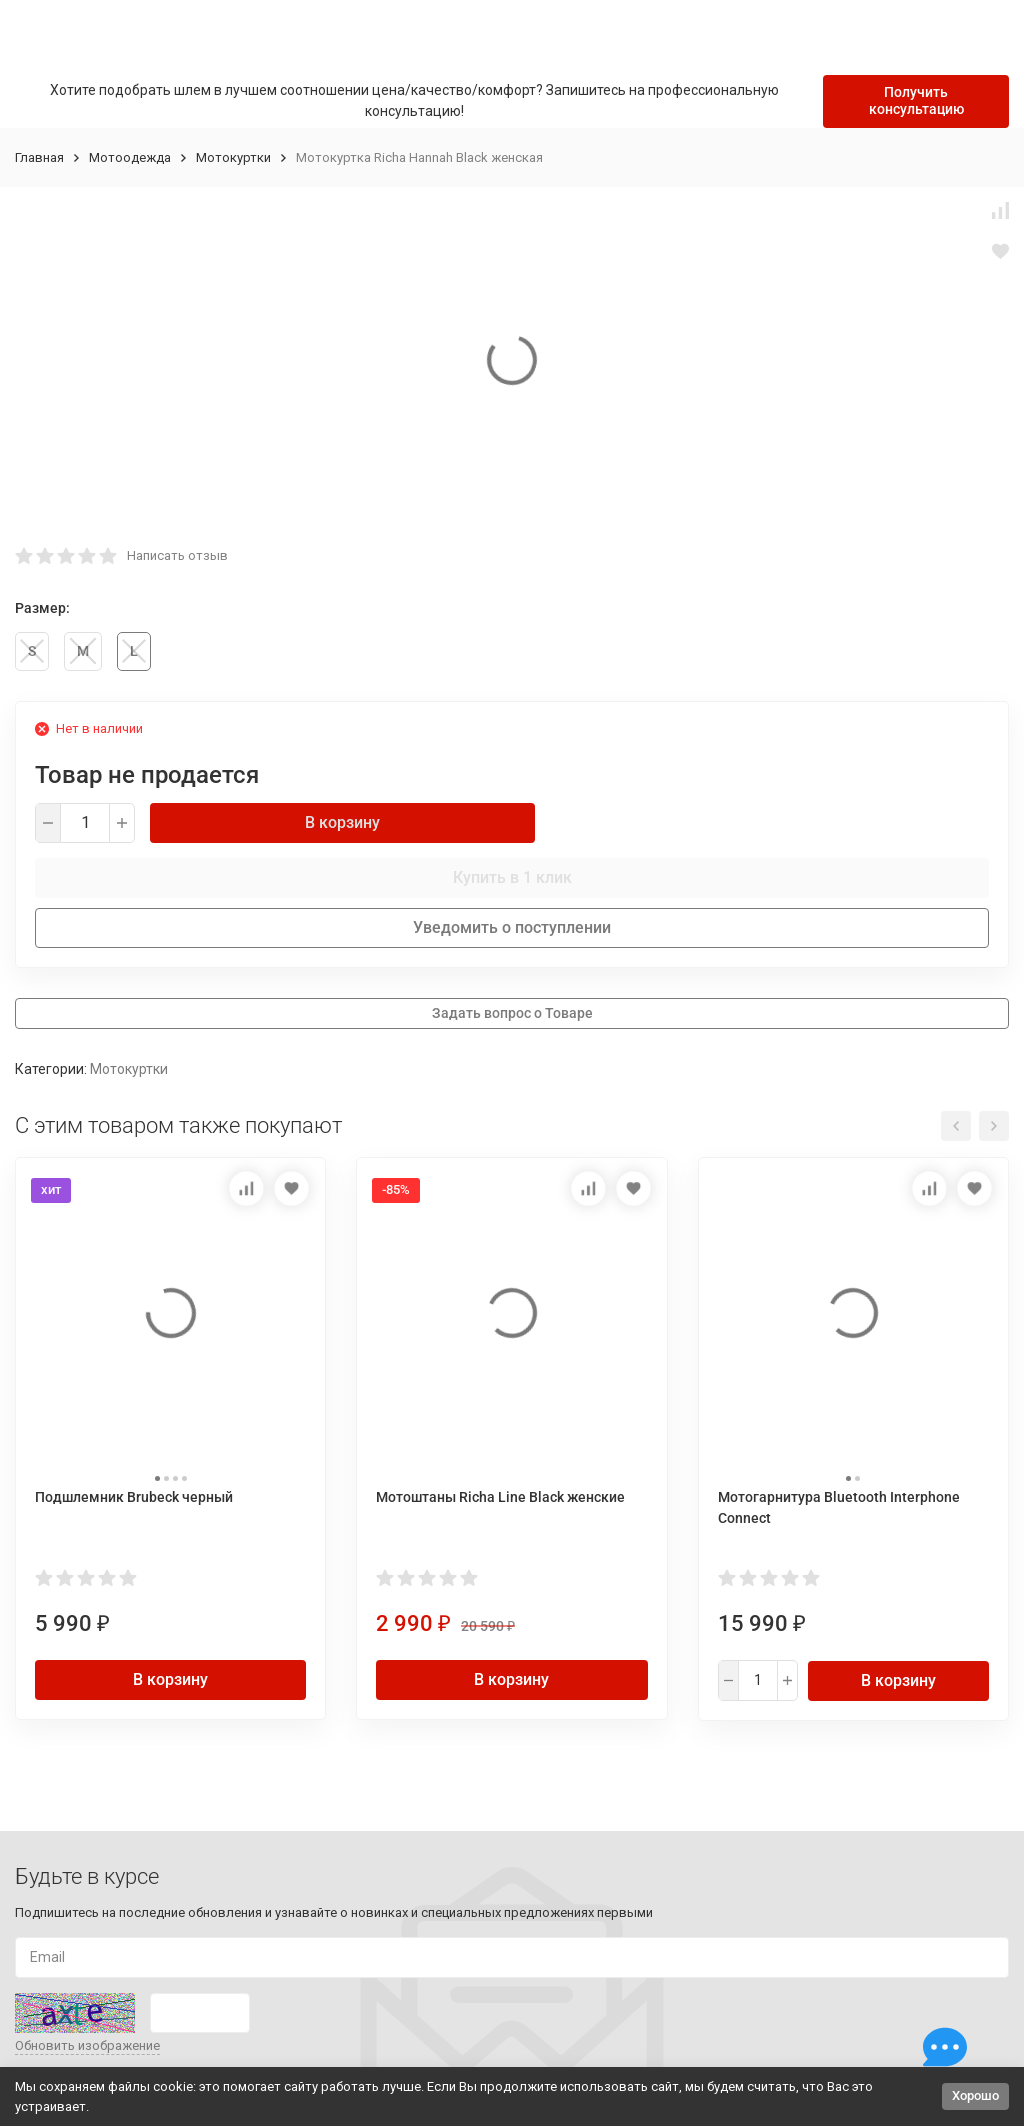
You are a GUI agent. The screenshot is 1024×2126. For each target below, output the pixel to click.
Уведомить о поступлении (512, 927)
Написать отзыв (177, 555)
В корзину (342, 822)
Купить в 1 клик (512, 877)
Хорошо (975, 2095)
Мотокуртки (233, 157)
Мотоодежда (130, 157)
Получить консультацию (916, 100)
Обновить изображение (87, 2045)
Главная (39, 157)
